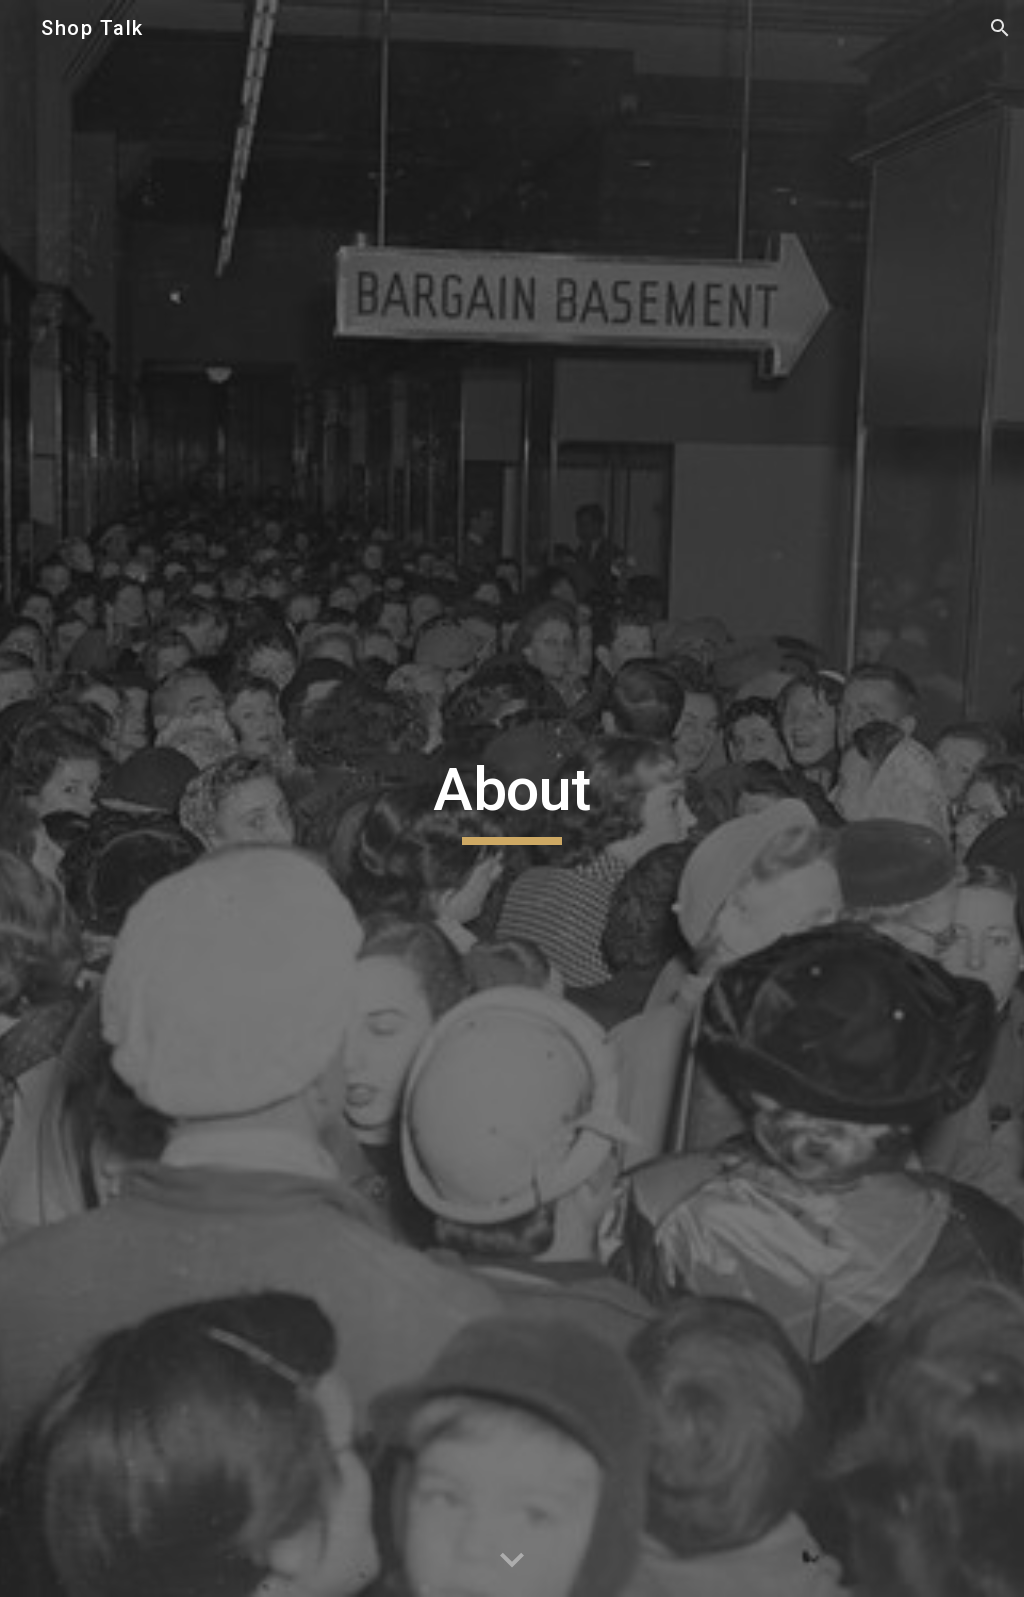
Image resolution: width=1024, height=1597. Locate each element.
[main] (511, 799)
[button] (1000, 28)
